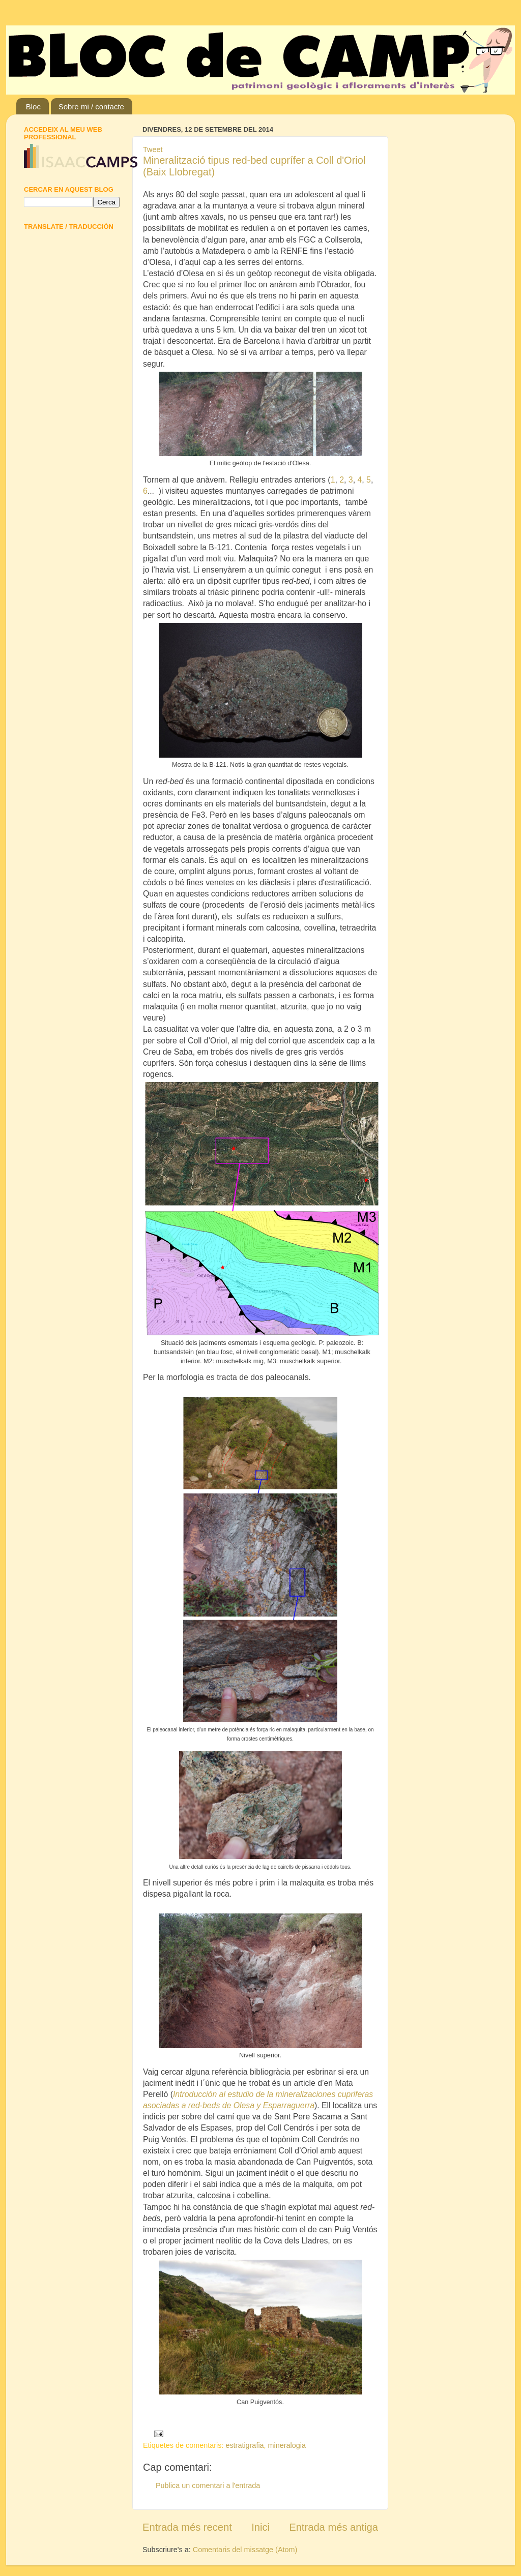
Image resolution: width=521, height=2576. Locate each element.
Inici (260, 2527)
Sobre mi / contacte (91, 106)
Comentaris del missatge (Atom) (245, 2549)
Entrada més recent (187, 2527)
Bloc (33, 106)
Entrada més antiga (333, 2527)
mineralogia (287, 2445)
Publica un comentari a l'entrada (208, 2485)
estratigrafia (244, 2445)
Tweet (152, 149)
